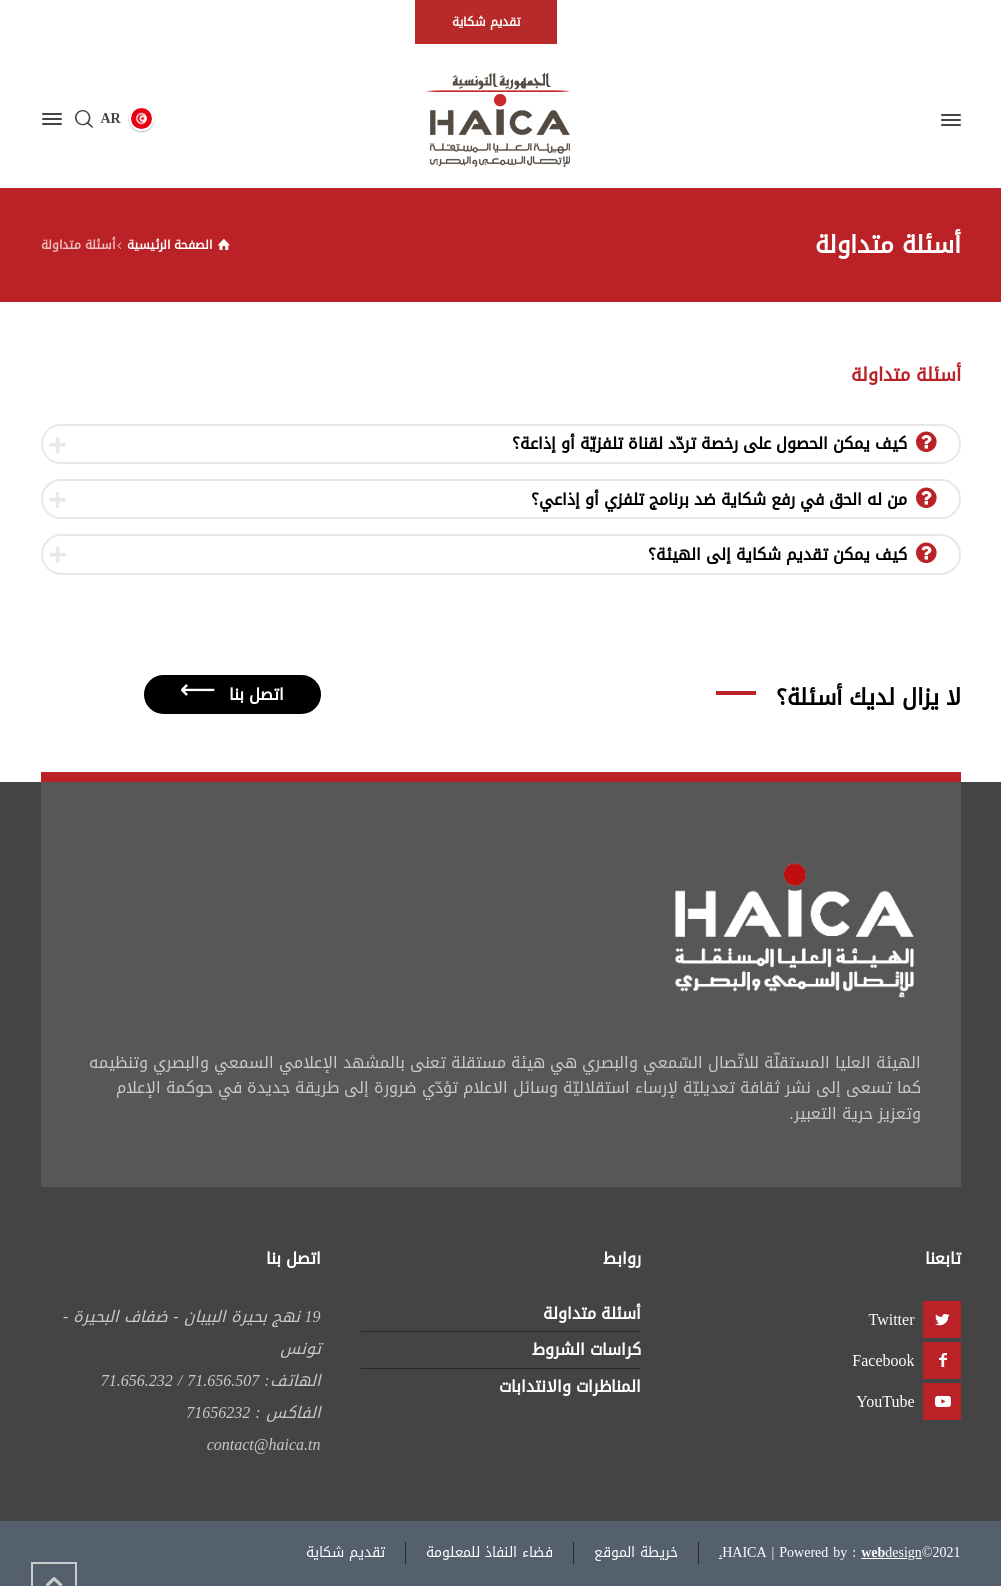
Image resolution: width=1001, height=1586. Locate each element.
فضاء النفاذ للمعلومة (489, 1552)
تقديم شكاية (345, 1552)
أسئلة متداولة (592, 1313)
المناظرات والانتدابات (570, 1386)
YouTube (885, 1401)
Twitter (892, 1319)
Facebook (883, 1360)
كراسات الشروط (586, 1349)
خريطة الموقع (636, 1552)
